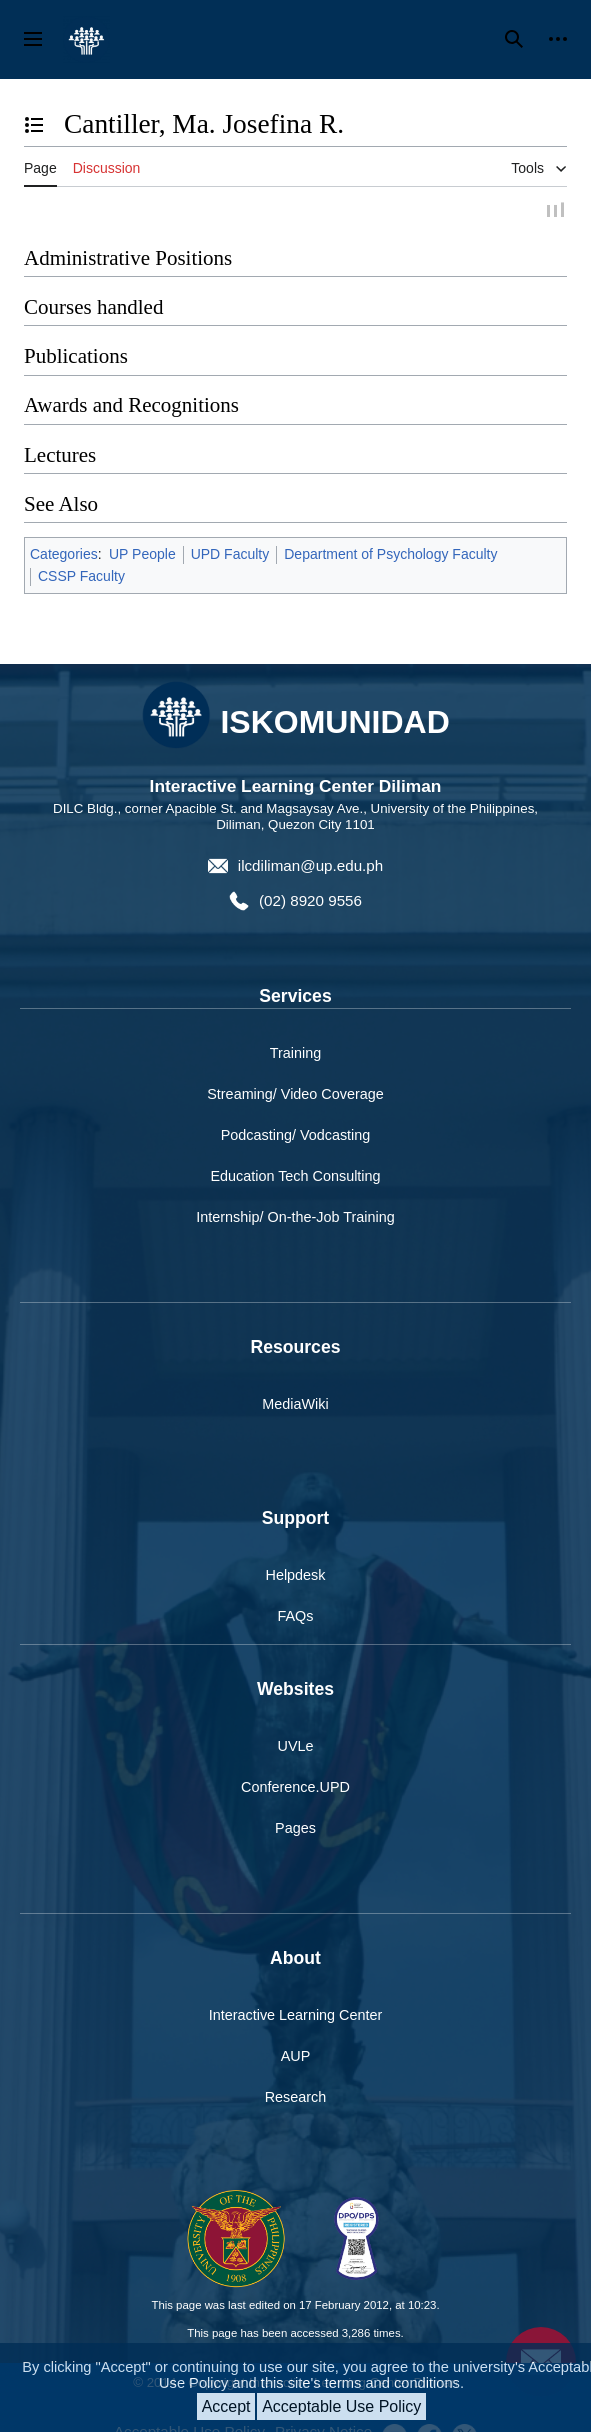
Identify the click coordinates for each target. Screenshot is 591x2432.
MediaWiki (295, 1406)
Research (296, 2099)
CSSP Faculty (81, 578)
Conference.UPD (295, 1789)
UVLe (296, 1748)
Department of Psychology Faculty (390, 556)
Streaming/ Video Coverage (295, 1096)
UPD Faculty (230, 556)
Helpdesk (296, 1577)
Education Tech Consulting (295, 1178)
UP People (142, 556)
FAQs (296, 1618)
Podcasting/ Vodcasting (296, 1137)
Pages (295, 1830)
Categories (64, 556)
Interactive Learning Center (296, 2017)
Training (295, 1055)
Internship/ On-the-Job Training (295, 1219)
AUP (296, 2058)
